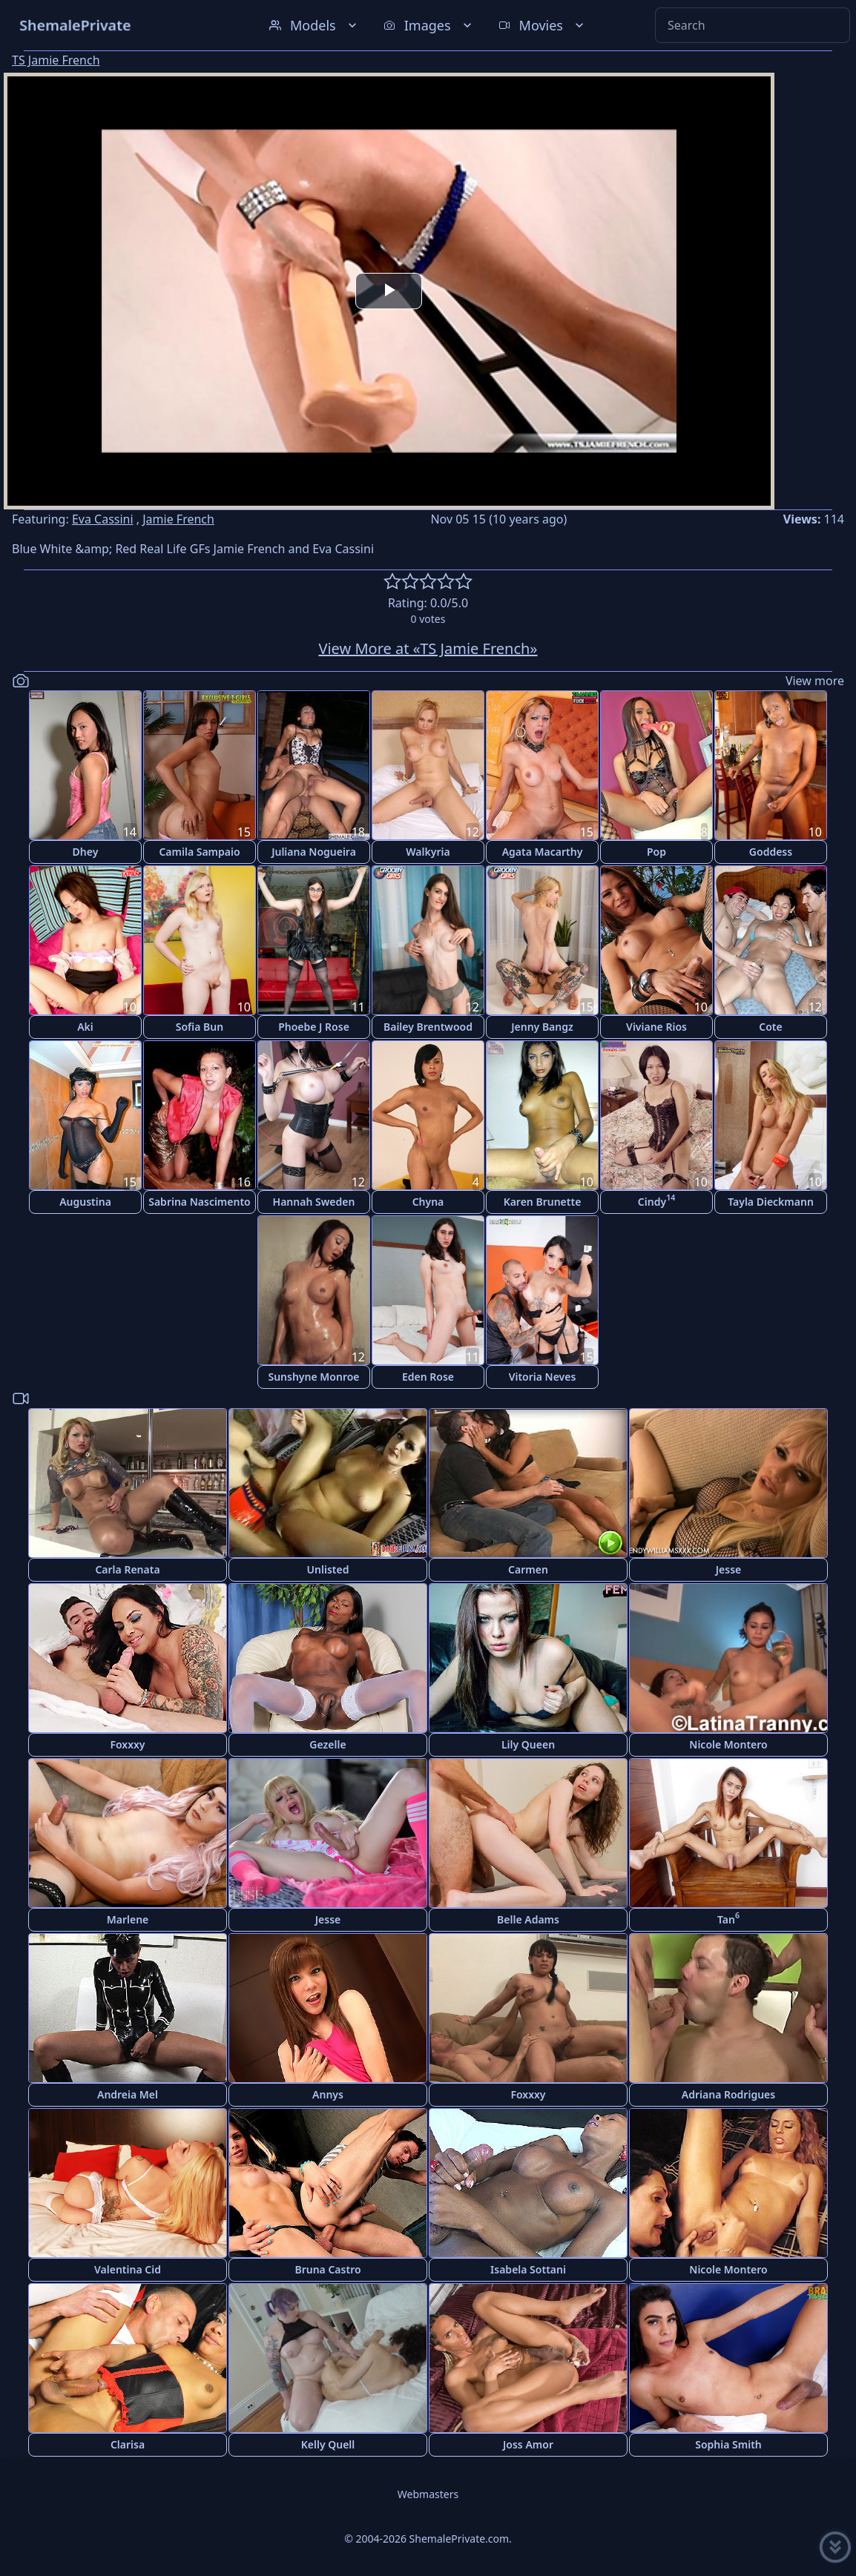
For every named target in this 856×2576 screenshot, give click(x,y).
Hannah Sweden (314, 1202)
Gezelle (327, 1744)
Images (429, 25)
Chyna (428, 1202)
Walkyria (428, 852)
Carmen (528, 1569)
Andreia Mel (127, 2094)
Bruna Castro (327, 2269)
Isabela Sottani (528, 2269)
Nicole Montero (728, 1744)
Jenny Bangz (542, 1027)
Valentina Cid (127, 2269)
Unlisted (328, 1569)
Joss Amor (528, 2444)
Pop (656, 852)
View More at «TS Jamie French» (427, 648)
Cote (770, 1027)
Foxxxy (127, 1744)
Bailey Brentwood (428, 1027)
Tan (728, 1918)
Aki (85, 1027)
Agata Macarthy (542, 852)
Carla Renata (127, 1569)
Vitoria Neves (542, 1377)
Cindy (656, 1200)
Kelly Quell (328, 2444)
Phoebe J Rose (313, 1027)
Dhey (86, 852)
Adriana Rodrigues (728, 2094)
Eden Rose (428, 1377)
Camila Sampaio (199, 852)
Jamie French (178, 519)
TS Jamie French (56, 60)
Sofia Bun (199, 1027)
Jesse (729, 1569)
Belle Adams (528, 1919)
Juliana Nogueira (313, 852)
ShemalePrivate (75, 25)
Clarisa (128, 2444)
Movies (542, 25)
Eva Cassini (103, 519)
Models (314, 25)
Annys (327, 2094)
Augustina (85, 1202)
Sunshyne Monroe (313, 1377)
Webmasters (428, 2494)
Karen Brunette (543, 1202)
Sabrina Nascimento (199, 1202)
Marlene (128, 1919)
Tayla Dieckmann (771, 1202)
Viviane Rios (656, 1027)
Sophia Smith (728, 2444)
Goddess (770, 852)
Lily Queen (528, 1744)
